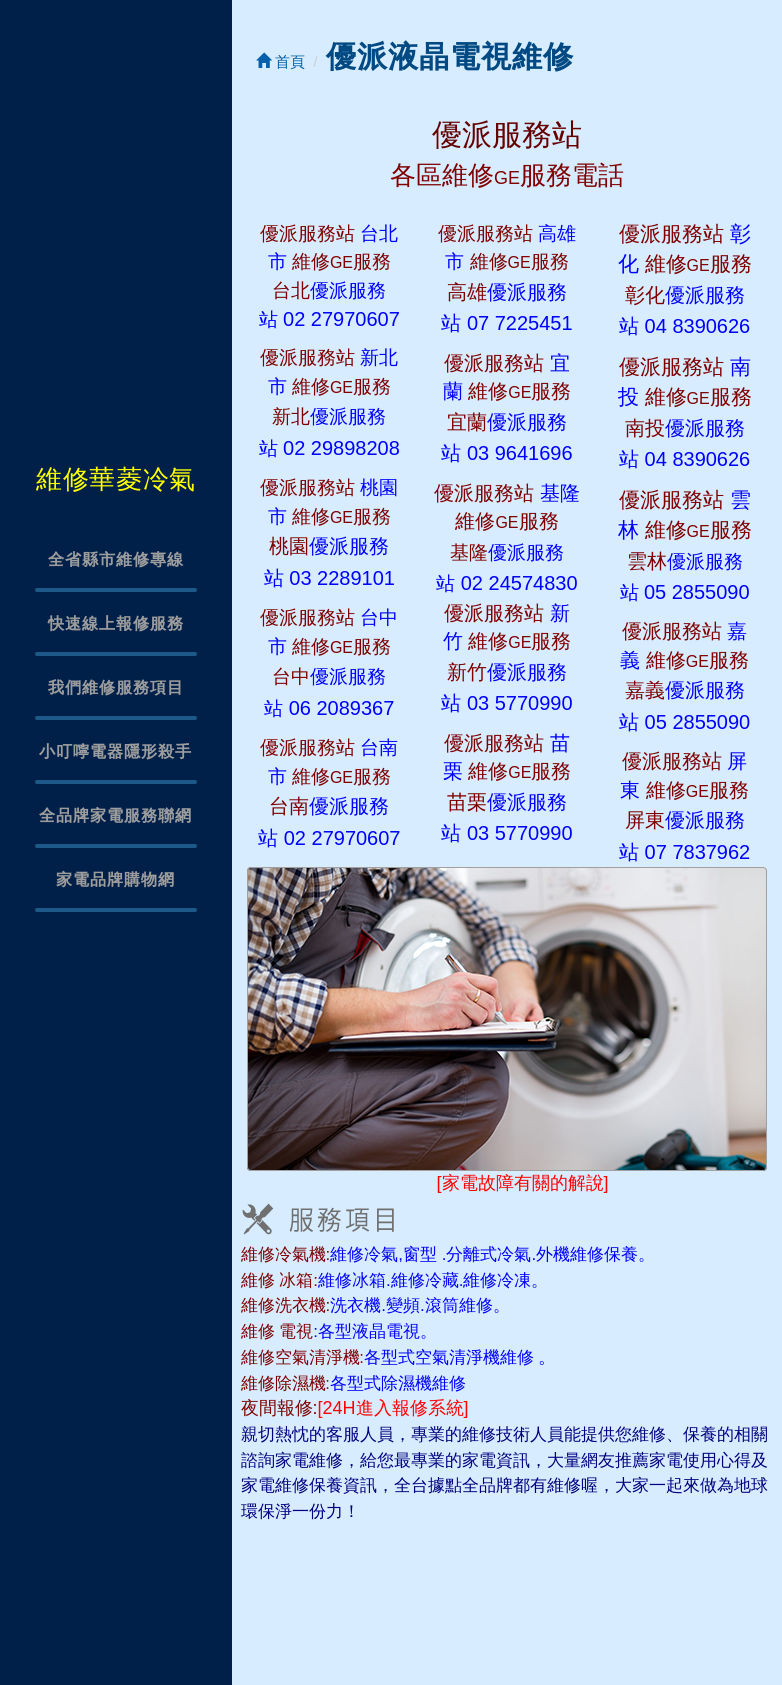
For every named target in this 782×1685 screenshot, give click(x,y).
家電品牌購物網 (115, 879)
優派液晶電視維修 (450, 56)
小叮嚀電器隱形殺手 (115, 751)
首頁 (280, 61)
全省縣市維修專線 (116, 559)
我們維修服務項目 (116, 687)
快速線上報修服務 (116, 623)
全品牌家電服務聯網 (115, 815)
